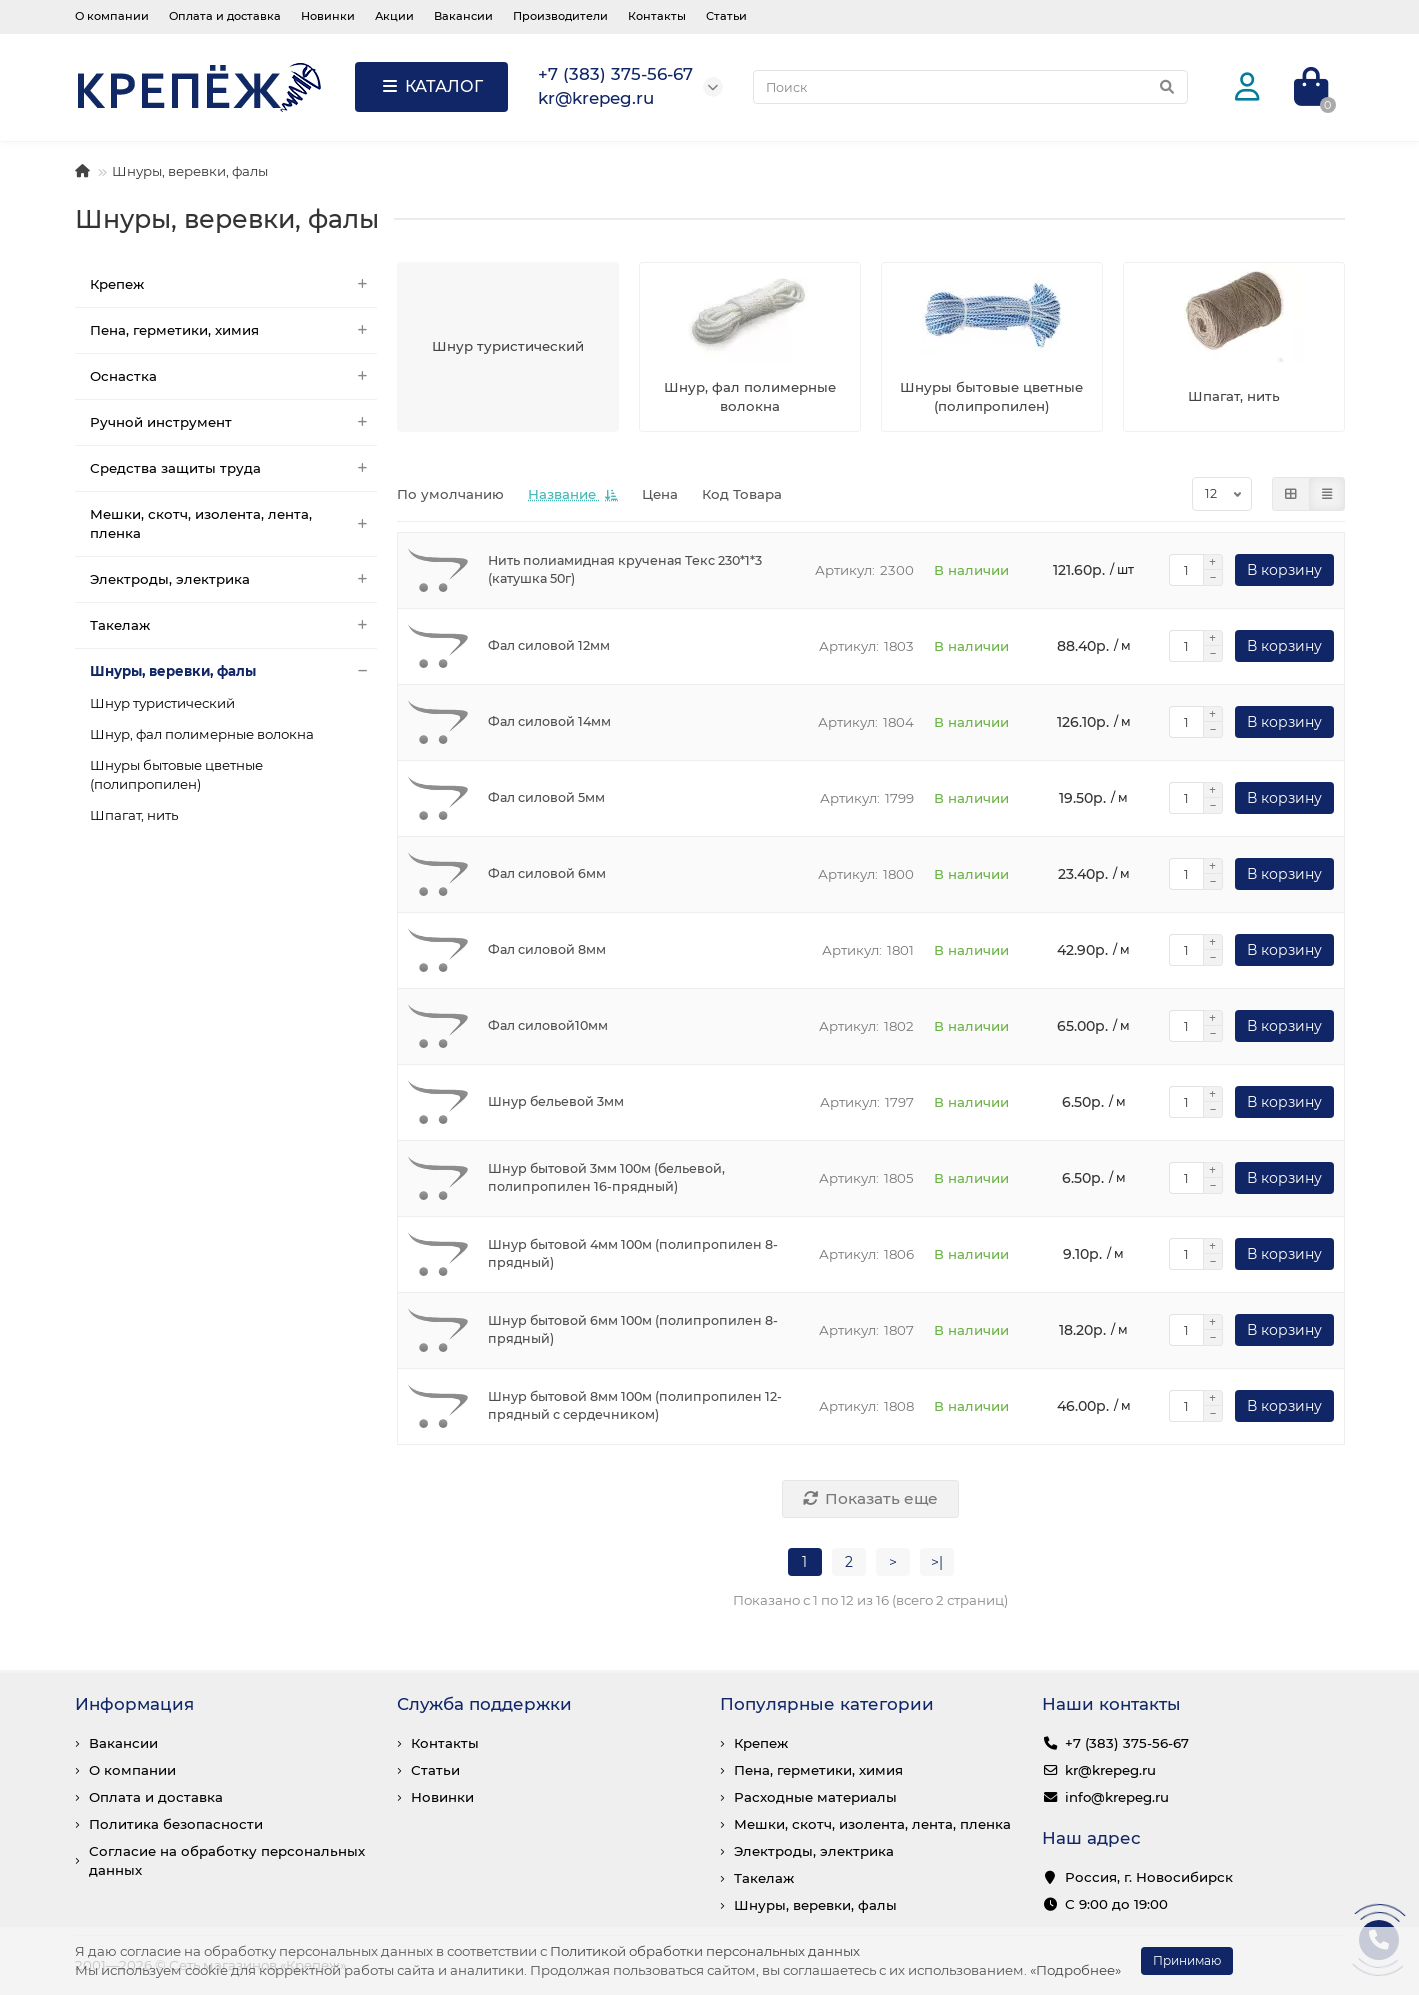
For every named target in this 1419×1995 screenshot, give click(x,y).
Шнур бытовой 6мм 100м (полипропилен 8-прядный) (633, 1329)
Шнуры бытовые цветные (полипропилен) (176, 774)
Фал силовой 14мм (549, 721)
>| (937, 1562)
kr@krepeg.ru (1110, 1770)
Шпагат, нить (134, 815)
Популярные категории (827, 1704)
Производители (560, 16)
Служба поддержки (484, 1704)
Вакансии (463, 16)
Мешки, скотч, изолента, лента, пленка (234, 524)
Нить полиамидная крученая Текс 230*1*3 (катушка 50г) (625, 569)
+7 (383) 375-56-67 (1127, 1743)
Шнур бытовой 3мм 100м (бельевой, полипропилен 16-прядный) (606, 1177)
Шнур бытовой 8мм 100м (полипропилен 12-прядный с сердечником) (635, 1405)
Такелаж (234, 625)
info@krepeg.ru (1117, 1797)
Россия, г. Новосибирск (1149, 1877)
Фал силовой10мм (548, 1025)
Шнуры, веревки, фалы (234, 671)
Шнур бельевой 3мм (556, 1101)
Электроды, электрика (234, 579)
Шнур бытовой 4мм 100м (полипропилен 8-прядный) (633, 1253)
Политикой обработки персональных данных (705, 1951)
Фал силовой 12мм (549, 645)
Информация (134, 1704)
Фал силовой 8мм (547, 949)
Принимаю (1187, 1960)
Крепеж (234, 284)
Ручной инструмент (234, 422)
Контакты (657, 16)
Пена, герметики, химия (234, 330)
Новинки (328, 16)
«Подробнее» (1075, 1970)
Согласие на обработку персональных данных (227, 1860)
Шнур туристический (162, 703)
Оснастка (234, 376)
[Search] (970, 87)
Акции (394, 16)
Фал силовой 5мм (546, 797)
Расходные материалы (815, 1797)
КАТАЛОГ (431, 86)
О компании (112, 16)
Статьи (726, 16)
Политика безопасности (176, 1824)
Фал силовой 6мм (547, 873)
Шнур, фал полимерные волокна (202, 734)
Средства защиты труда (234, 468)
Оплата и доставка (225, 16)
